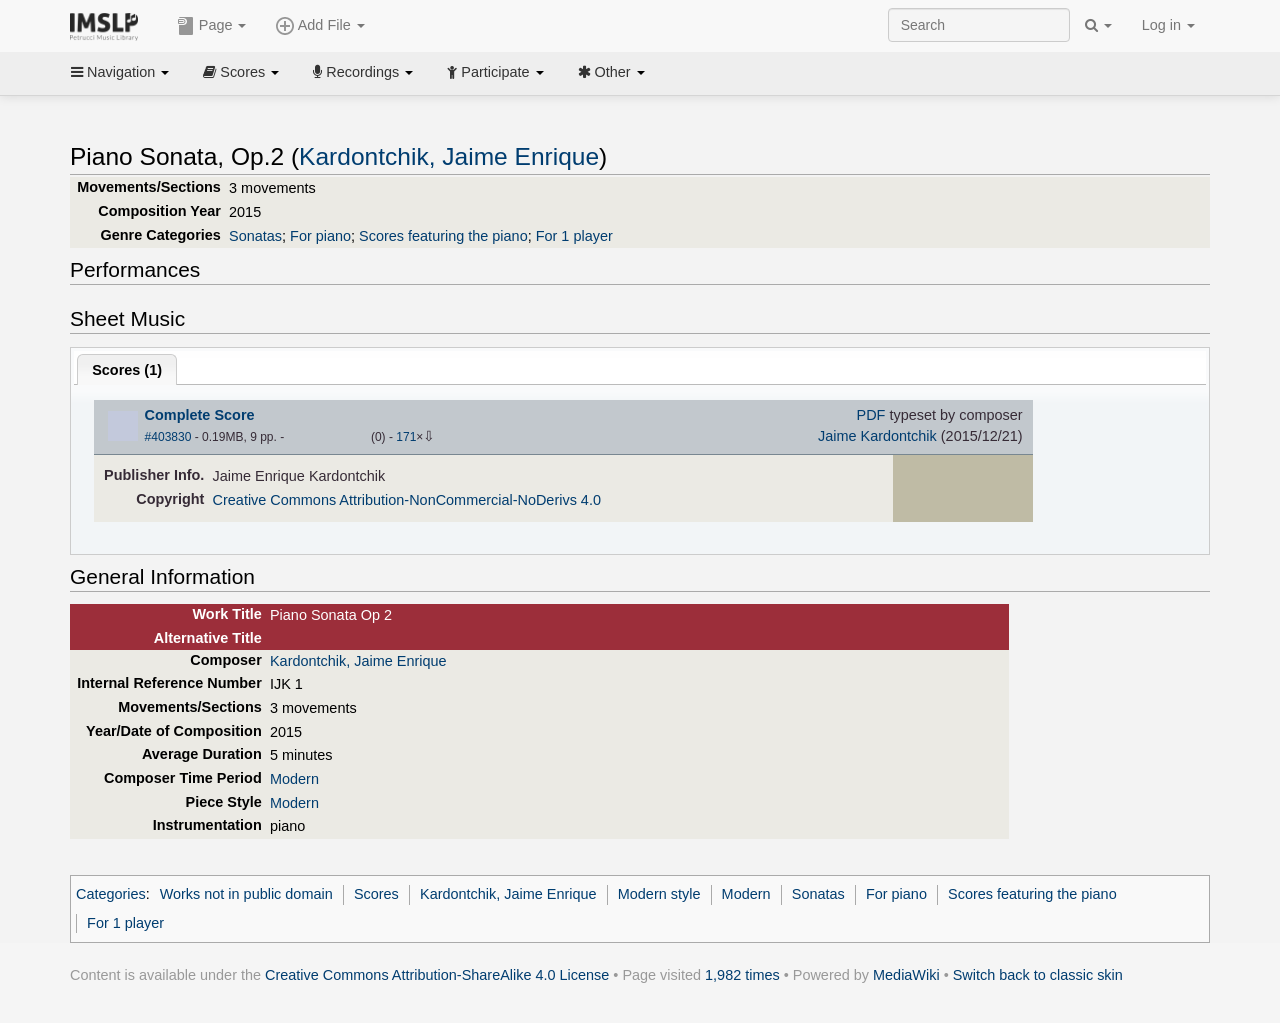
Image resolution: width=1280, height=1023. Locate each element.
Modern (294, 779)
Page (212, 26)
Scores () (127, 370)
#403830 (168, 437)
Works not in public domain (246, 894)
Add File (320, 26)
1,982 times (742, 975)
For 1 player (574, 236)
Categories (111, 894)
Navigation (120, 72)
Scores (241, 72)
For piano (320, 236)
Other (611, 72)
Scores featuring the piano (443, 236)
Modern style (659, 894)
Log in (1168, 25)
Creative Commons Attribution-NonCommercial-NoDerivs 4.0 (407, 500)
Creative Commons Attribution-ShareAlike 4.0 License (437, 975)
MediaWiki (906, 975)
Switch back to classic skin (1038, 975)
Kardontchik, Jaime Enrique (449, 156)
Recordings (363, 72)
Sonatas (255, 236)
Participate (495, 72)
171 (406, 437)
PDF (871, 415)
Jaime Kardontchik (877, 436)
